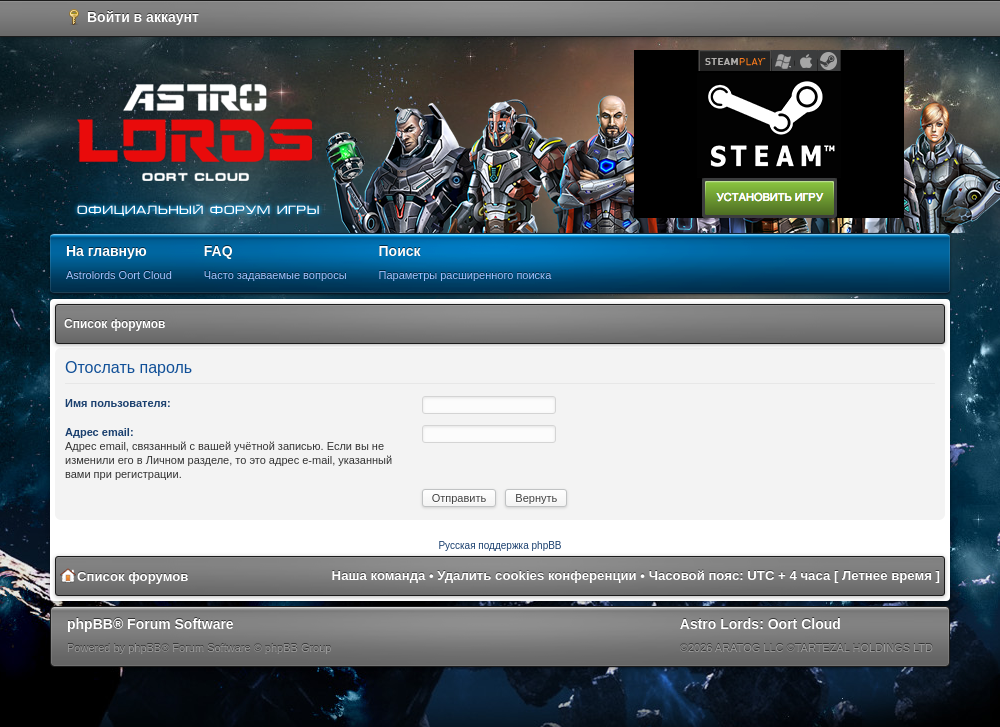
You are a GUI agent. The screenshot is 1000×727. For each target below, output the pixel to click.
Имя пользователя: (118, 403)
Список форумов (114, 324)
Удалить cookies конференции (536, 575)
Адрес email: (99, 432)
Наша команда (379, 575)
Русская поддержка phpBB (499, 545)
